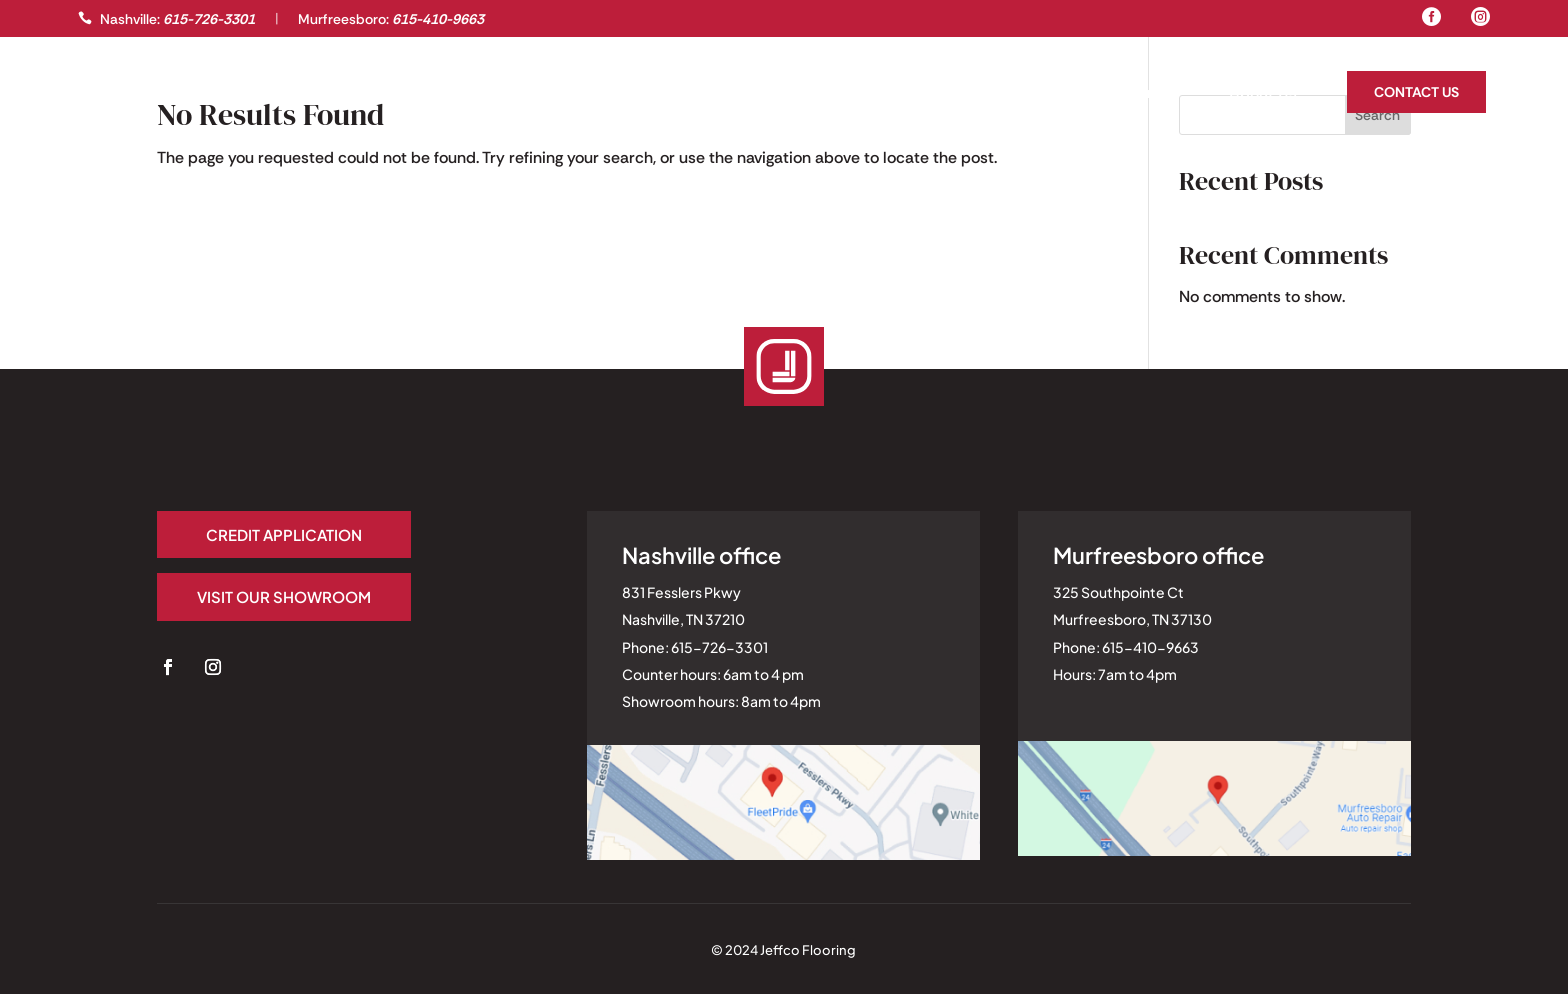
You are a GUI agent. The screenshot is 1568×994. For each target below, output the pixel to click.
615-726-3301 (209, 19)
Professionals (233, 94)
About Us (1263, 94)
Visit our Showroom (284, 596)
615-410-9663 (438, 19)
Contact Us (1416, 92)
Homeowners (1131, 94)
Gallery (108, 94)
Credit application (284, 534)
